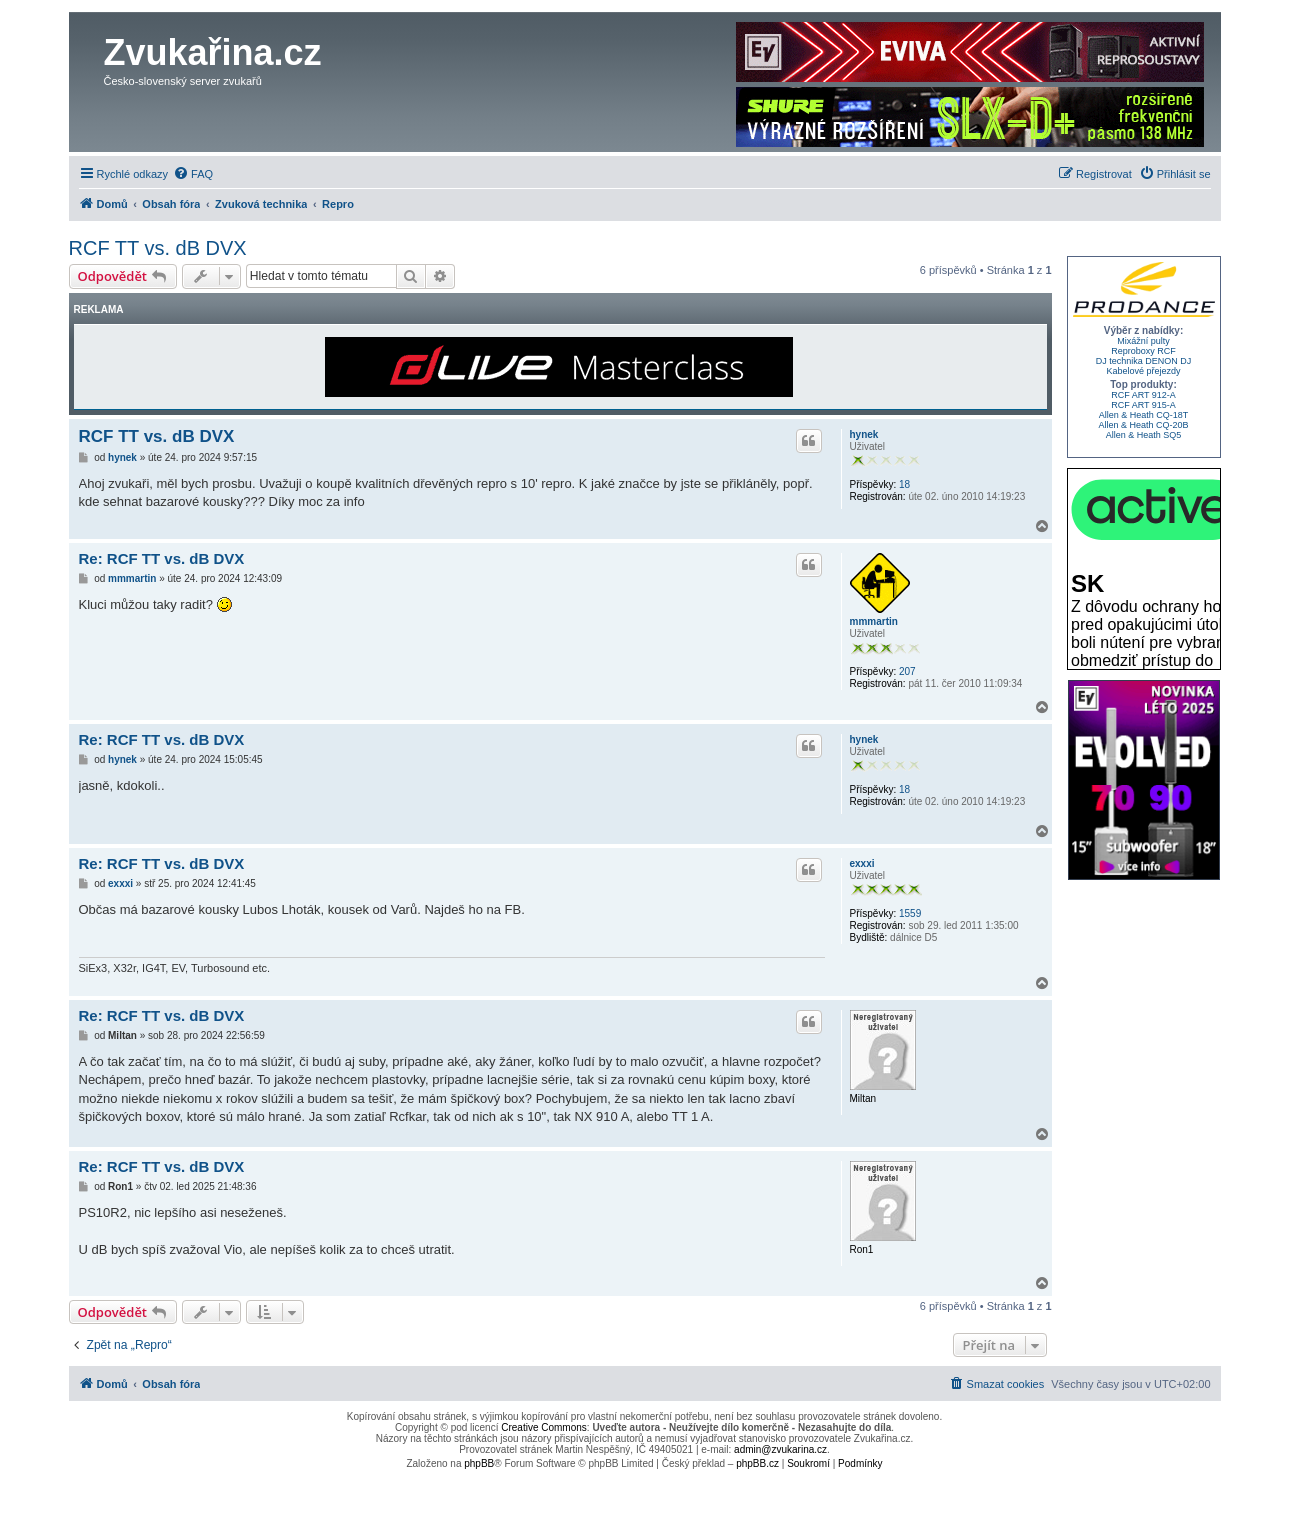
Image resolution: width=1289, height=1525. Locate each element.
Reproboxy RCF (1143, 351)
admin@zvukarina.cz (780, 1449)
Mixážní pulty (1143, 341)
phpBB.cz (757, 1463)
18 (904, 484)
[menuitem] (193, 174)
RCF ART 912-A (1143, 395)
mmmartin (874, 621)
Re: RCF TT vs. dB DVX (162, 558)
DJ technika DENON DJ (1144, 361)
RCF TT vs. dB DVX (158, 248)
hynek (864, 434)
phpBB (479, 1463)
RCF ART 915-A (1143, 405)
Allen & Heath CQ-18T (1144, 415)
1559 (910, 913)
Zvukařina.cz (213, 52)
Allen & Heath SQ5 (1144, 435)
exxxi (862, 863)
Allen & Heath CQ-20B (1143, 425)
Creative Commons (544, 1427)
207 (907, 671)
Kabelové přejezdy (1143, 371)
